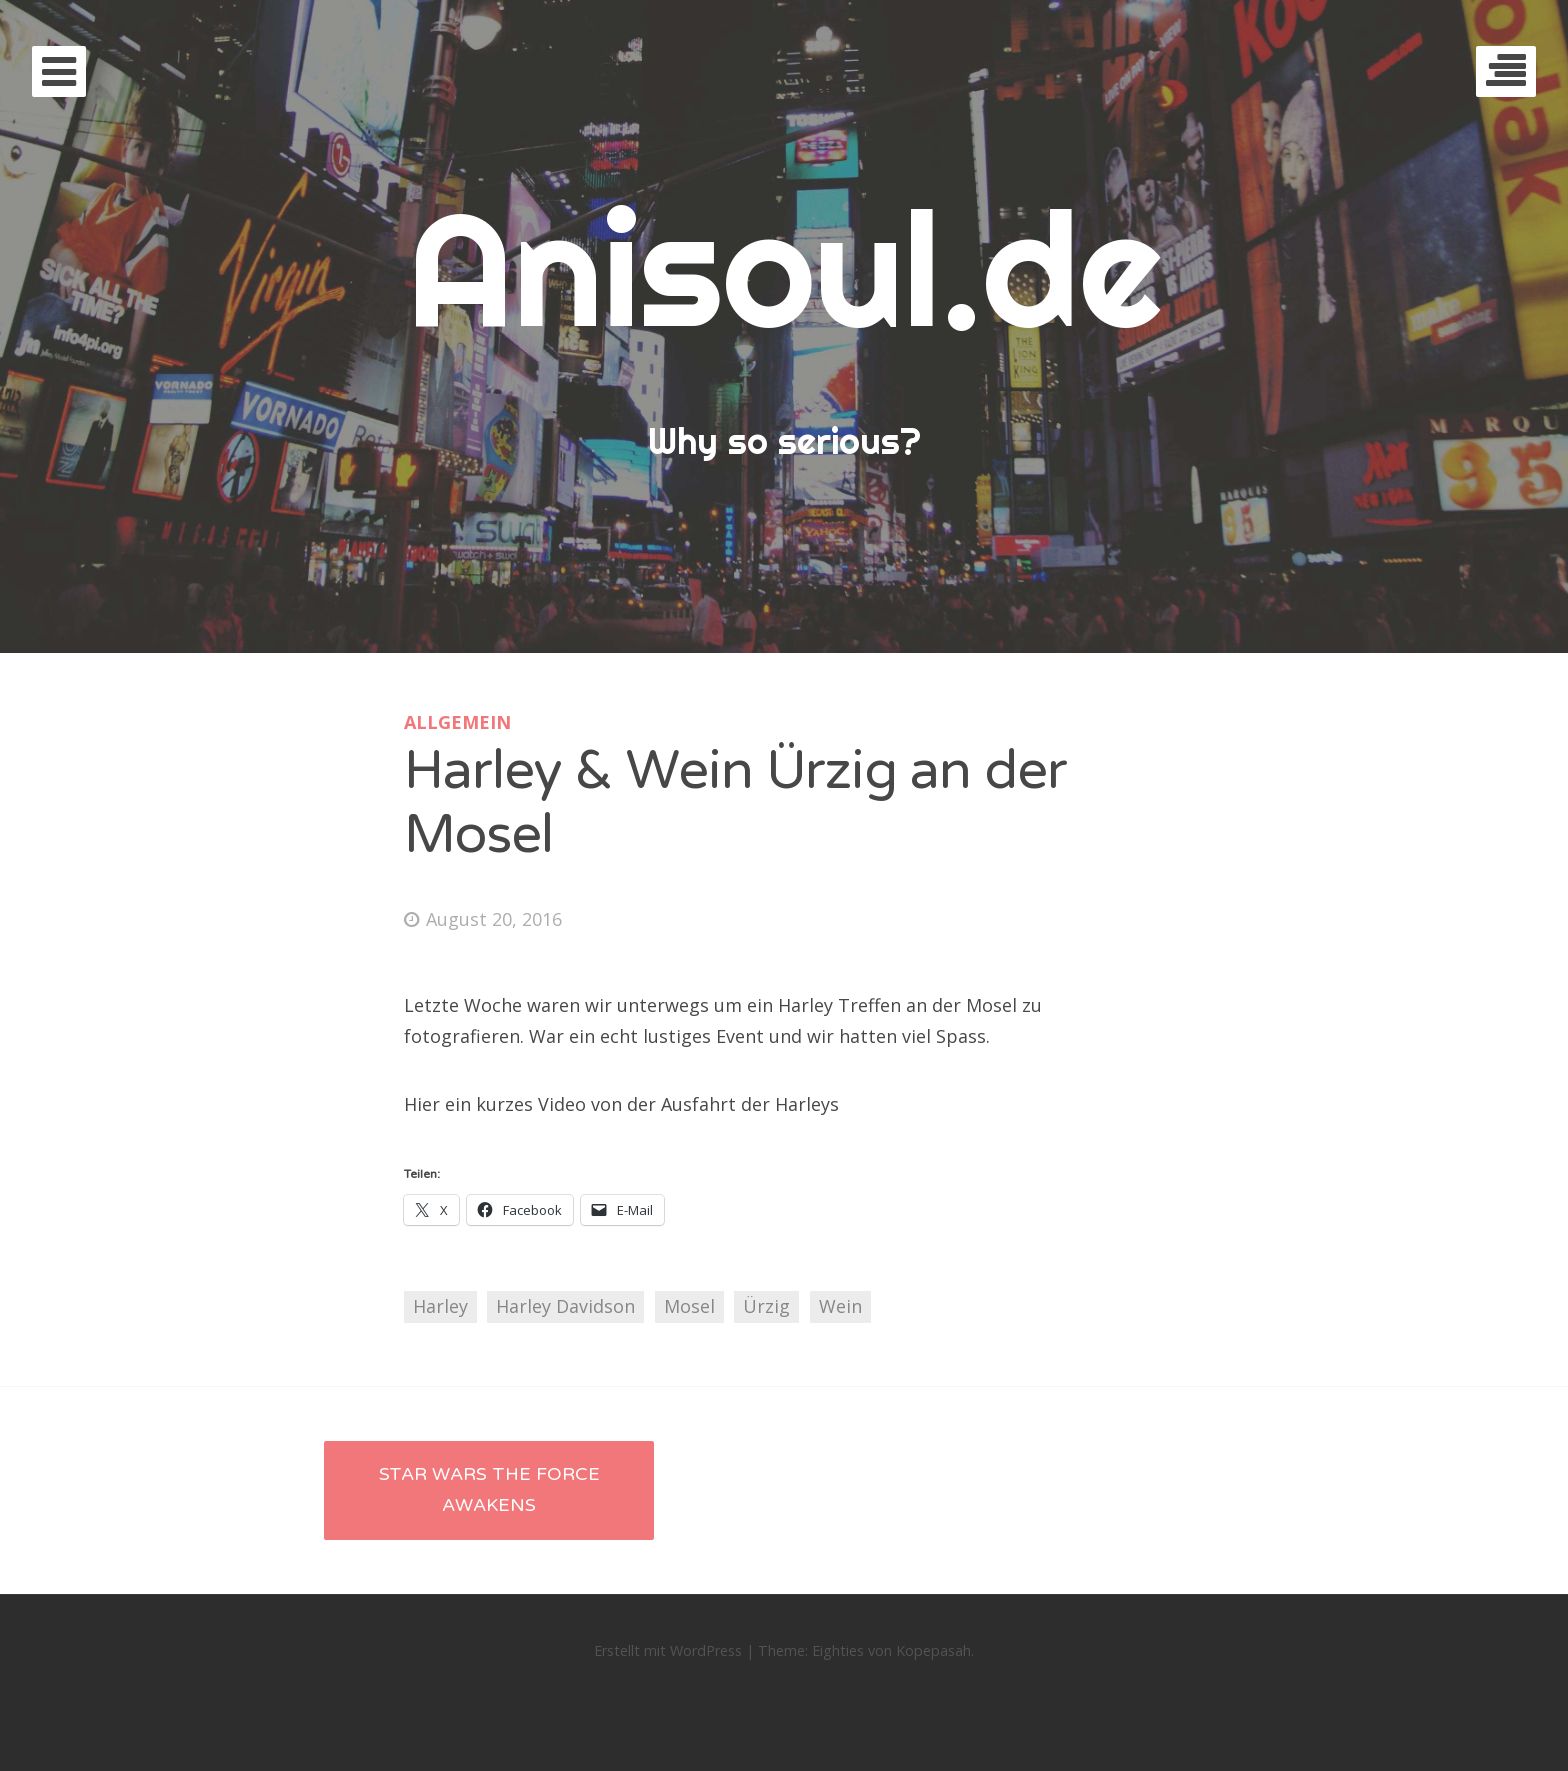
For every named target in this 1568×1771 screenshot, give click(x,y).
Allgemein (457, 722)
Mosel (689, 1306)
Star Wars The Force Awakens (489, 1490)
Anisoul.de (784, 267)
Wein (840, 1306)
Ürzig (766, 1306)
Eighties (838, 1650)
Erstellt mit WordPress (668, 1650)
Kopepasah (933, 1650)
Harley (440, 1306)
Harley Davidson (565, 1306)
